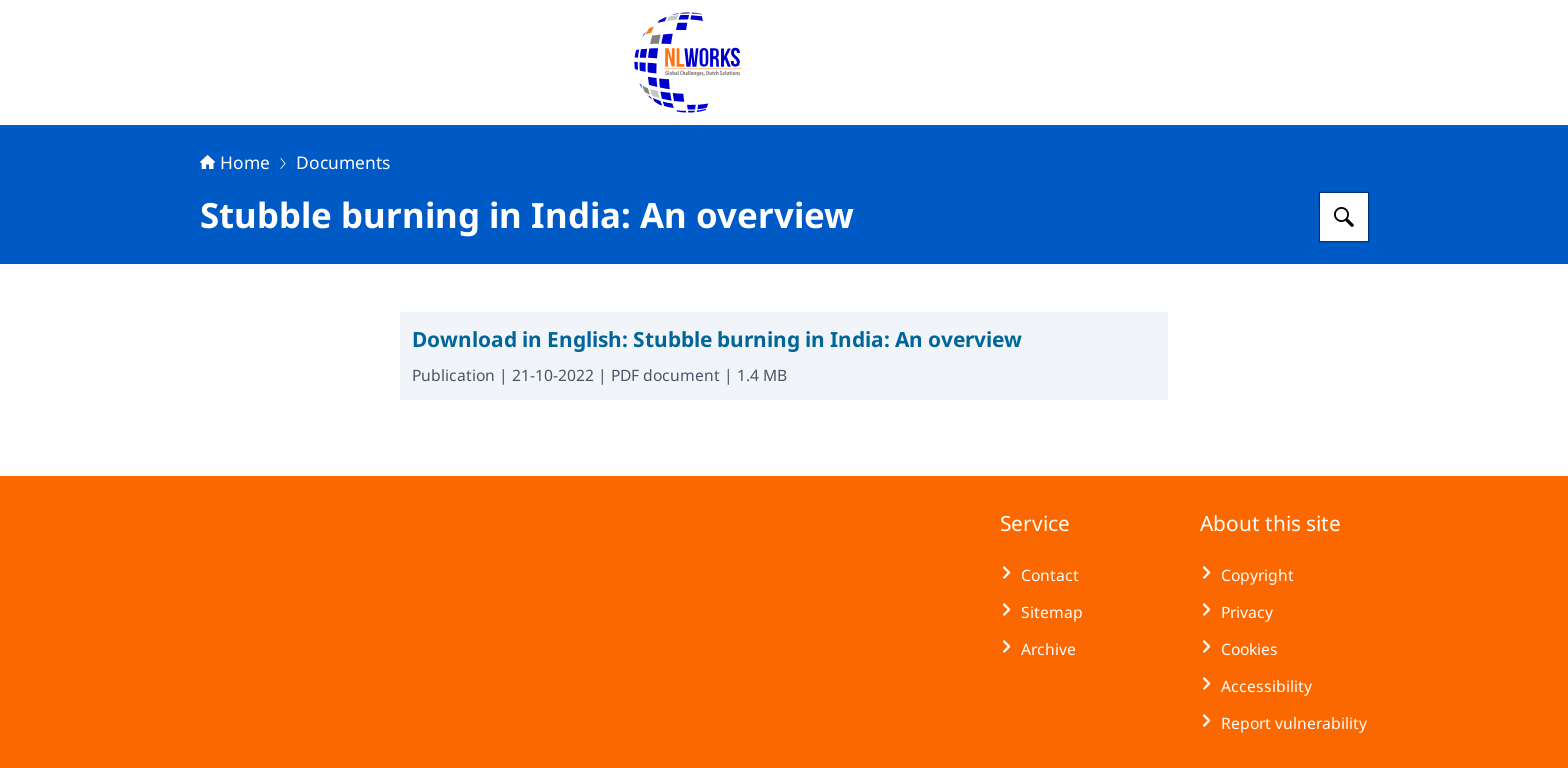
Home (235, 162)
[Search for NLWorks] (1344, 217)
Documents (343, 162)
